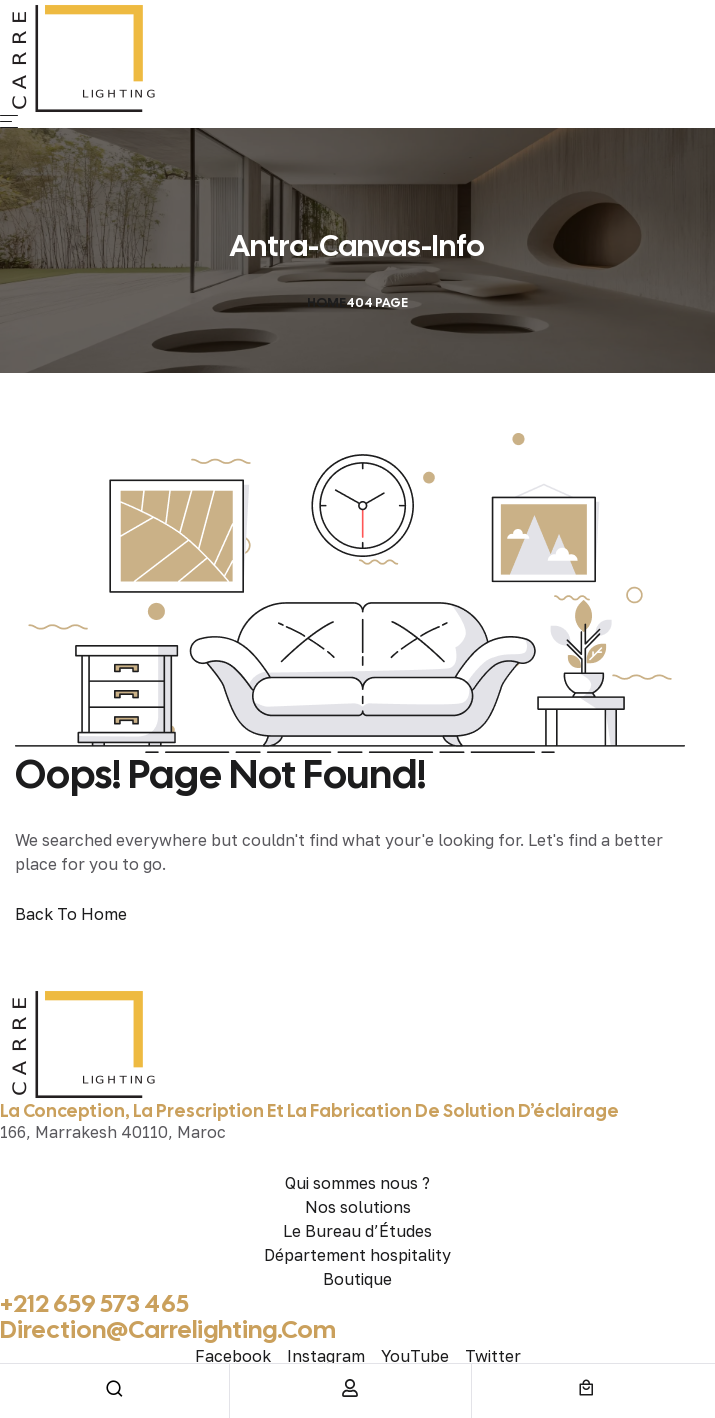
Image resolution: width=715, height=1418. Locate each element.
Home (326, 302)
